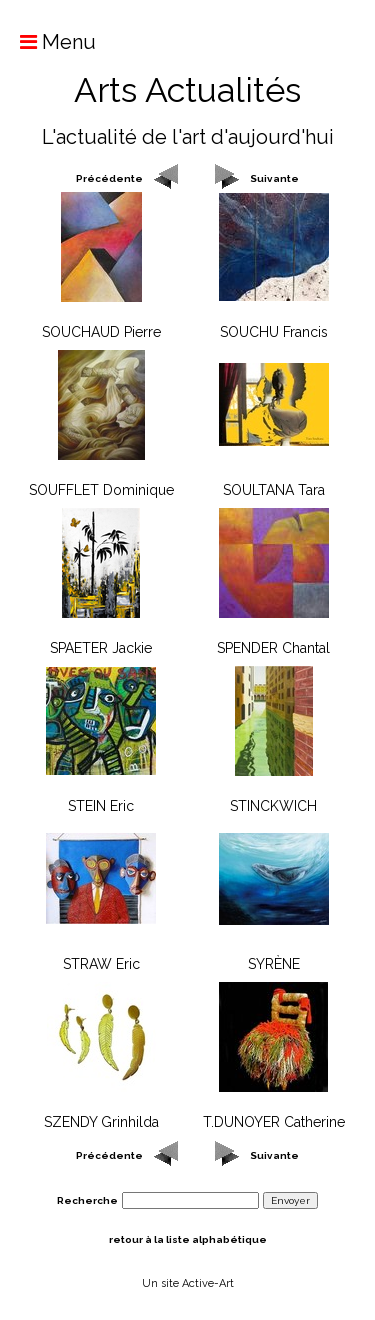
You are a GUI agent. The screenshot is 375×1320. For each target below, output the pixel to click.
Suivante (274, 178)
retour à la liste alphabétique (188, 1239)
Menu (48, 42)
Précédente (109, 178)
